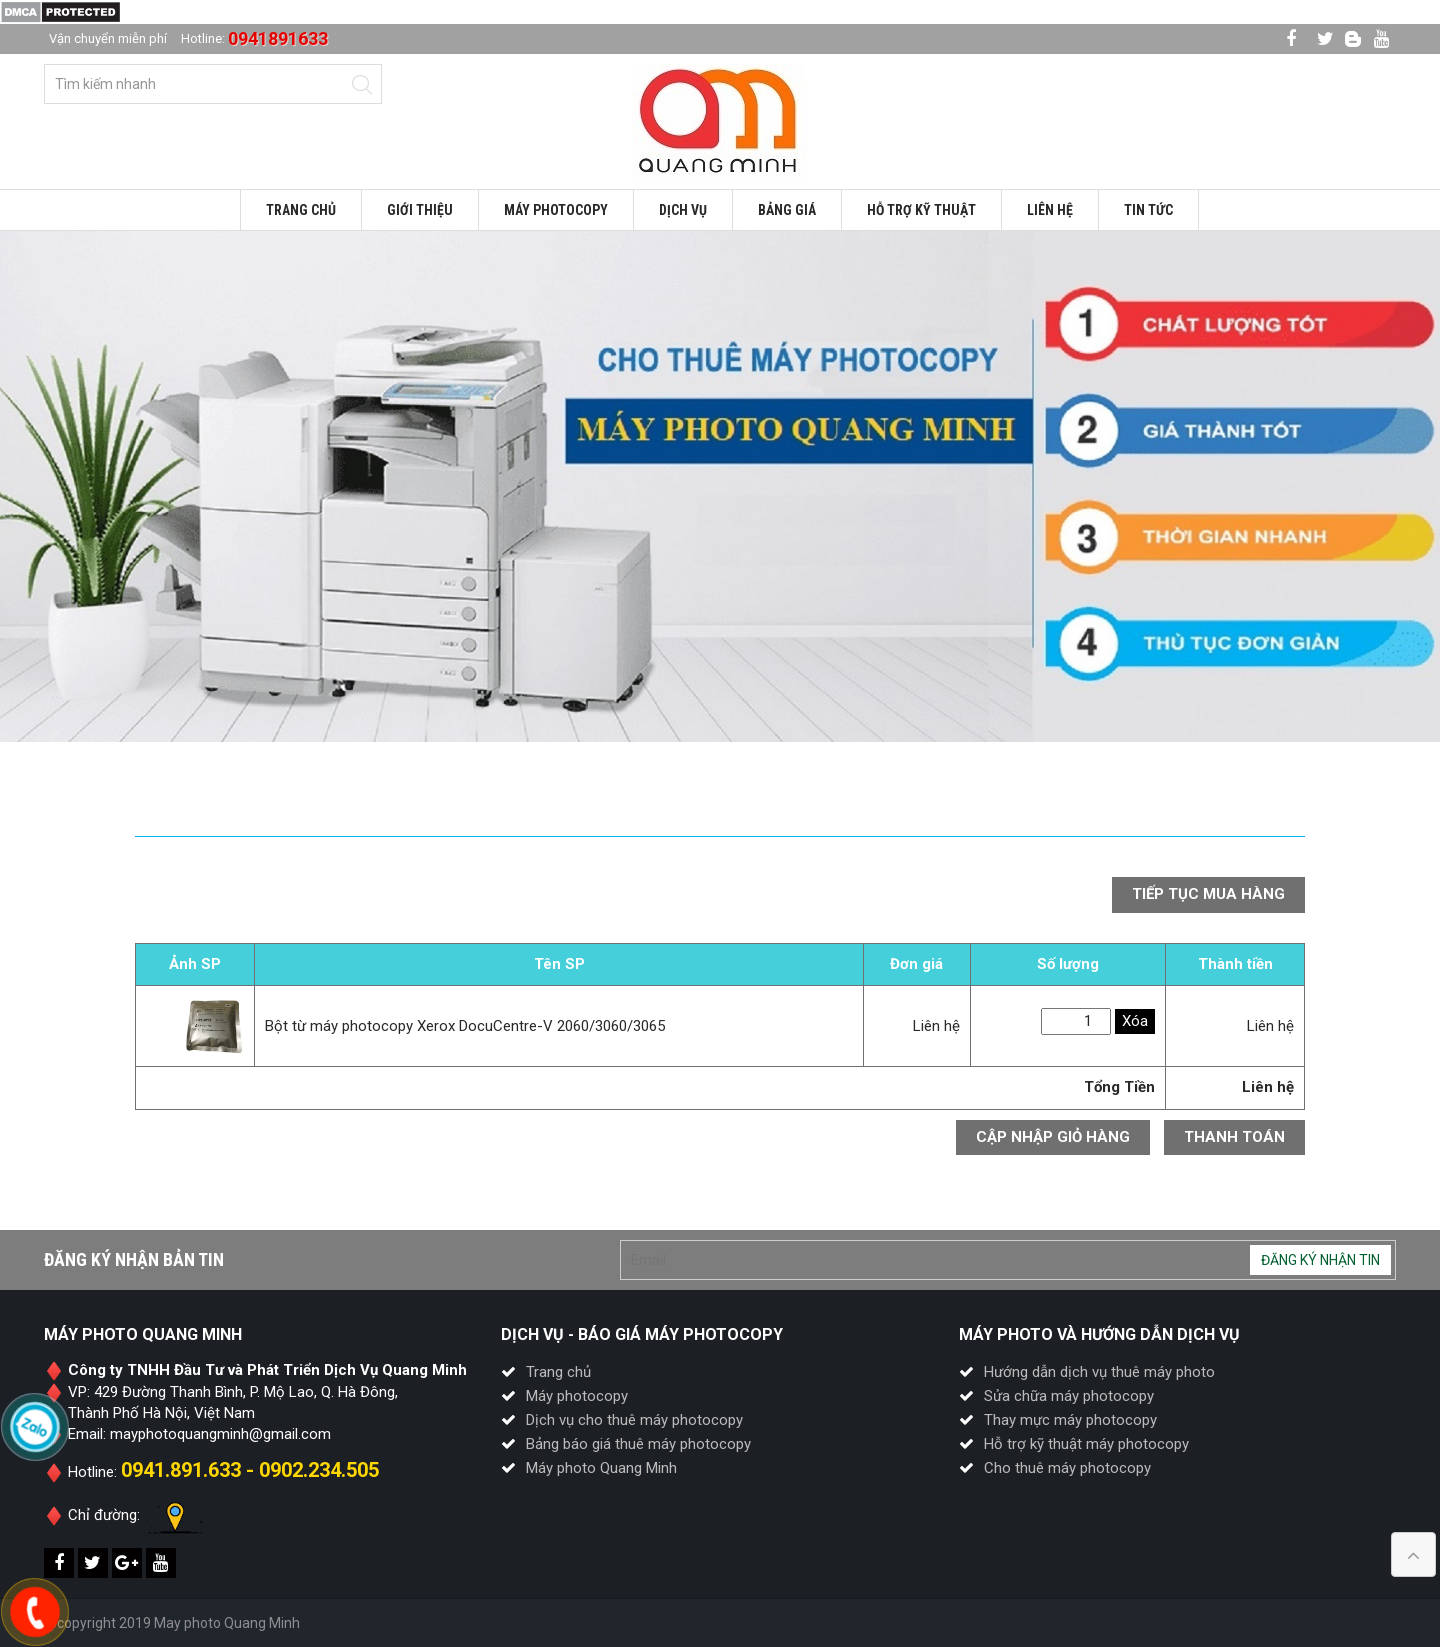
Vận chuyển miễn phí (108, 38)
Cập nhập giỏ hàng (1053, 1137)
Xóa (1135, 1021)
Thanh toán (1234, 1137)
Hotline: (254, 38)
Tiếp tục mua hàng (1208, 894)
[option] (720, 486)
